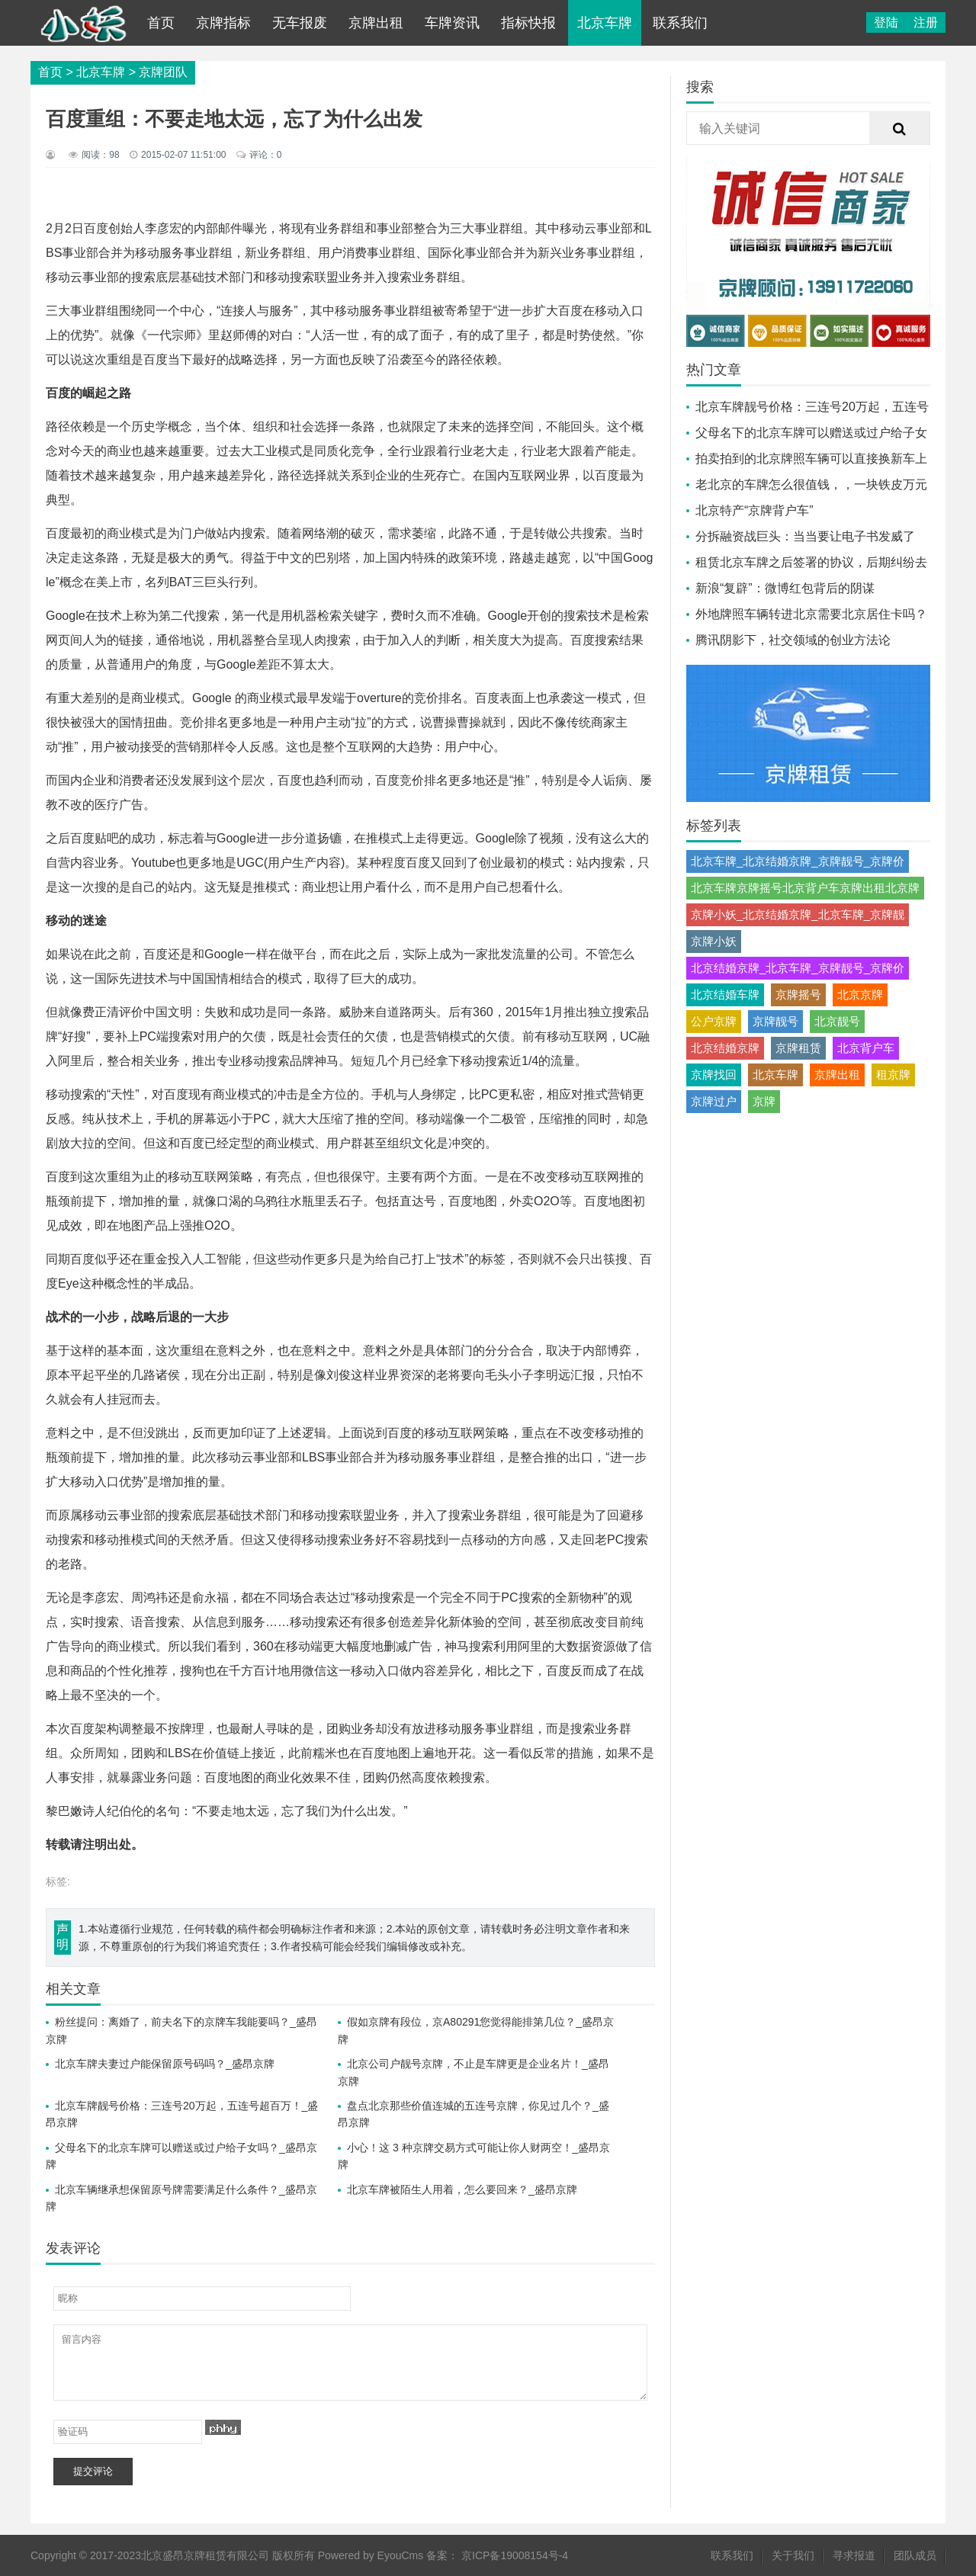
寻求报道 (854, 2555)
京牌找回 (714, 1074)
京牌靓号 (775, 1021)
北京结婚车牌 (725, 994)
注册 (925, 22)
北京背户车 (865, 1047)
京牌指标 (223, 22)
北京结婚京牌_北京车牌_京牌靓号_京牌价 (797, 967)
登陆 (886, 22)
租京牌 (893, 1074)
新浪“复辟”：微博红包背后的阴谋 (785, 588)
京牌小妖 (714, 941)
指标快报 (528, 22)
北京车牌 (604, 22)
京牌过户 (714, 1101)
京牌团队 (163, 72)
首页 (161, 22)
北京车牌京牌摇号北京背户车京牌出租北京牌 (805, 887)
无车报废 (299, 22)
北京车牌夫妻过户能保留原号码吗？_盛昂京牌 (164, 2064)
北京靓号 (837, 1021)
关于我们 (793, 2555)
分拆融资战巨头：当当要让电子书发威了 (805, 536)
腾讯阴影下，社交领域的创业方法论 (793, 640)
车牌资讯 (452, 22)
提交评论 (93, 2471)
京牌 (764, 1101)
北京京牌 (860, 994)
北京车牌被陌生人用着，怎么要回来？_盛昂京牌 (462, 2189)
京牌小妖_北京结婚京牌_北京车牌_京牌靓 (797, 914)
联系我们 (680, 22)
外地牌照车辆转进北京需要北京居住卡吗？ (811, 614)
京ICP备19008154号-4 (514, 2555)
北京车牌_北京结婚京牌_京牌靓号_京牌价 (797, 861)
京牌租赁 (798, 1047)
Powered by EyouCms (369, 2555)
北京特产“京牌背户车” (754, 510)
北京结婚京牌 (725, 1047)
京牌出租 (375, 22)
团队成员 (915, 2555)
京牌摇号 (798, 994)
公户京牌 (714, 1021)
